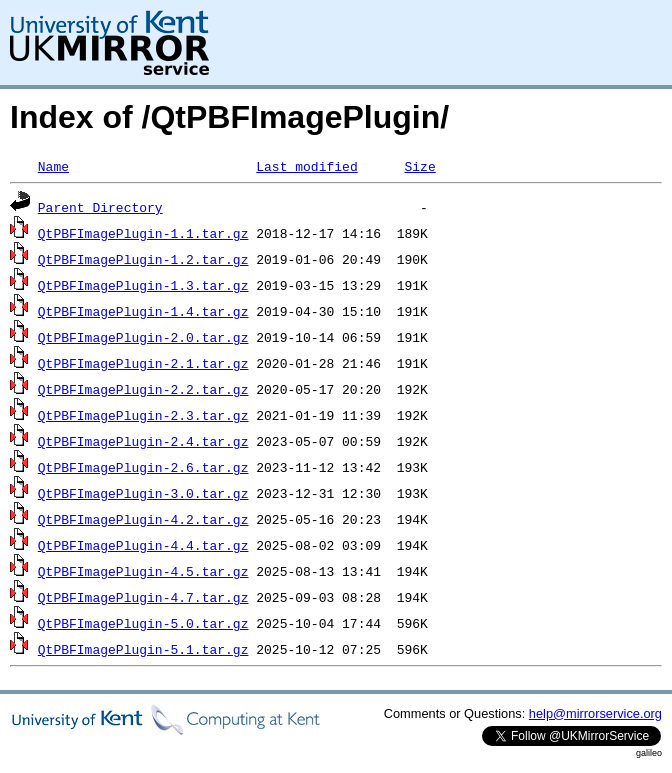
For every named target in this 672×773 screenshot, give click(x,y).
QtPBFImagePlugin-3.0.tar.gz (143, 493)
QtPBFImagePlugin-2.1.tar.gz (143, 363)
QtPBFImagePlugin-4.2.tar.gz (143, 519)
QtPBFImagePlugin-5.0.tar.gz (143, 623)
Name (53, 166)
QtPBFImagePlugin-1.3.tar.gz (143, 285)
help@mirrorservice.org (595, 713)
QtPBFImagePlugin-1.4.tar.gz (143, 311)
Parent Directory (100, 207)
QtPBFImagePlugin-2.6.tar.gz (143, 467)
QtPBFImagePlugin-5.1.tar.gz (143, 649)
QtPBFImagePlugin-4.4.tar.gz (143, 545)
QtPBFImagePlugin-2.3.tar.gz (143, 415)
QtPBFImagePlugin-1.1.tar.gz (143, 233)
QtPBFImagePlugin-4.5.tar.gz (143, 571)
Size (419, 166)
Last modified (306, 166)
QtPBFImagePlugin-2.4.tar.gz (143, 441)
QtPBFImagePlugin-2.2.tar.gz (143, 389)
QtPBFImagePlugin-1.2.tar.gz (143, 259)
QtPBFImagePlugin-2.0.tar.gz (143, 337)
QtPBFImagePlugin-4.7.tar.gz (143, 597)
